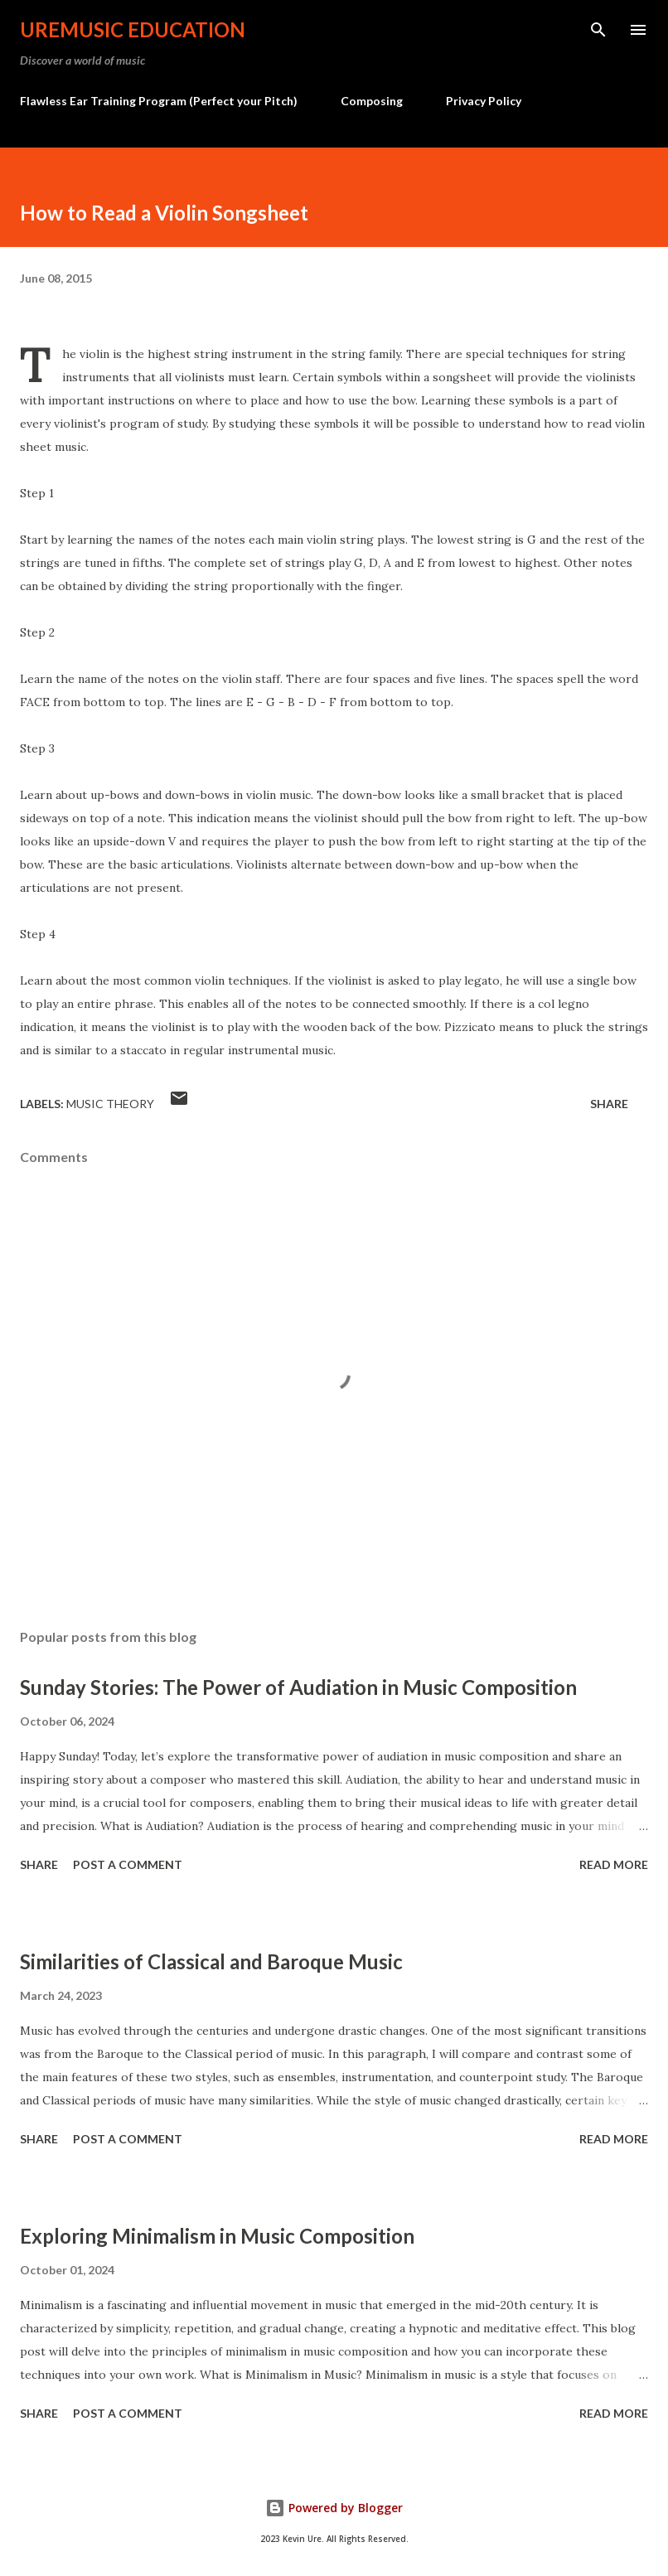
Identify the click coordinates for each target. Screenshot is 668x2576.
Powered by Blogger (334, 2507)
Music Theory (110, 1104)
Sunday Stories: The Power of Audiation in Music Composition (298, 1687)
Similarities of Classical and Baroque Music (211, 1961)
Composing (372, 101)
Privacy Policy (483, 101)
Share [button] (609, 1104)
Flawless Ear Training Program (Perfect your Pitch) (159, 101)
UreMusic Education (132, 29)
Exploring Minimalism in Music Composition (217, 2236)
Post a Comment (127, 1864)
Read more (613, 1864)
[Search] (598, 30)
